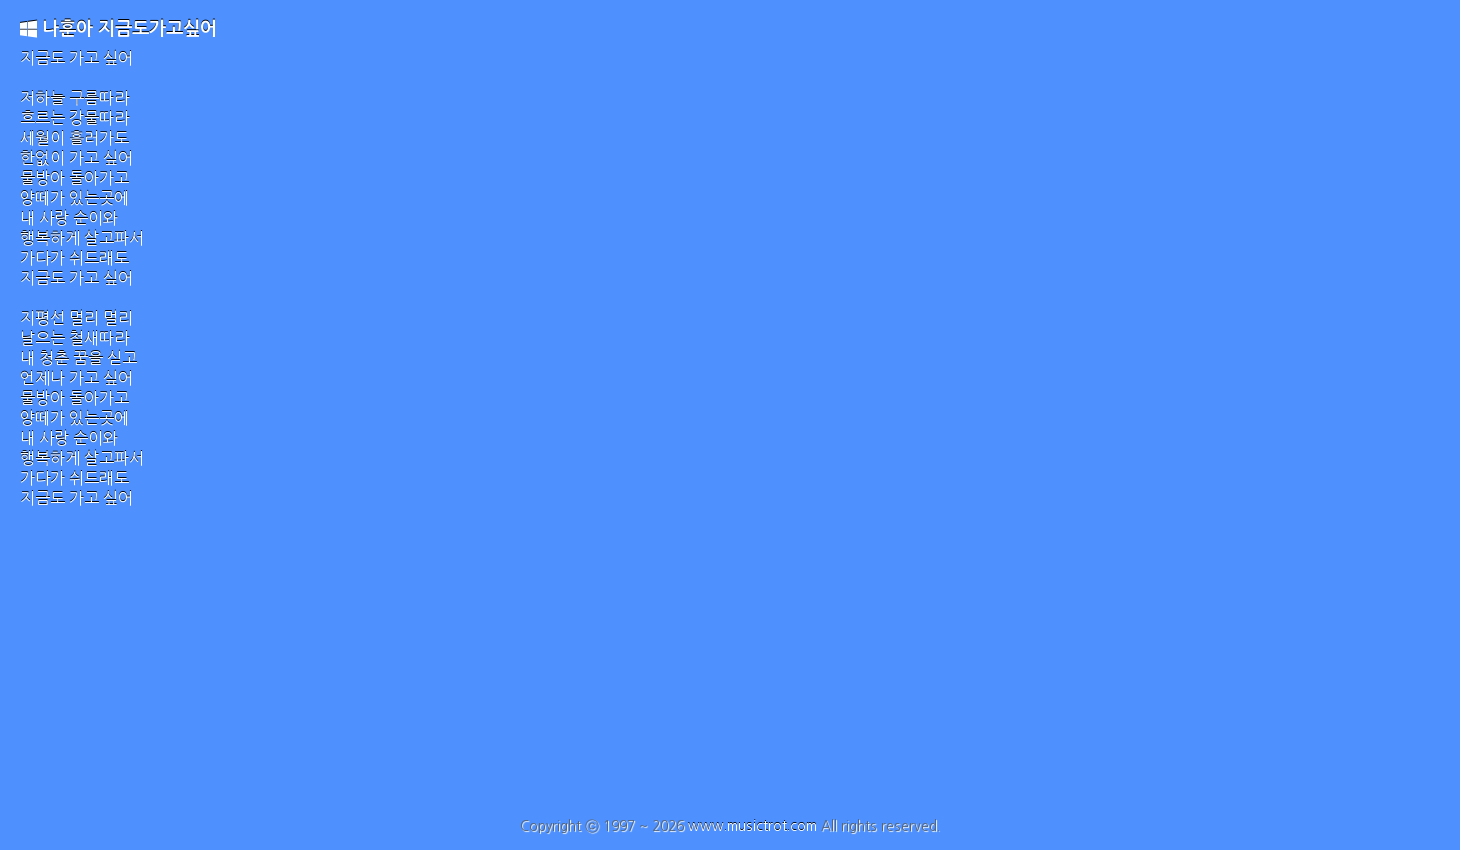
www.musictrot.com (752, 826)
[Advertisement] (730, 668)
